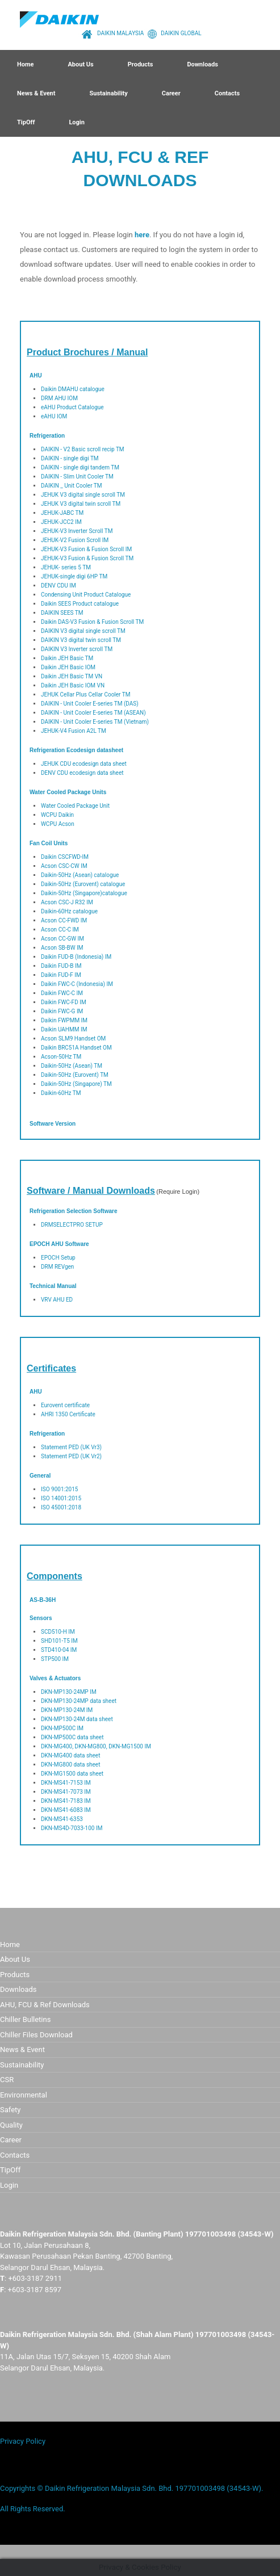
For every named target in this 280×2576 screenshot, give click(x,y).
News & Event (36, 93)
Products (140, 64)
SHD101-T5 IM (59, 1641)
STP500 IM (55, 1659)
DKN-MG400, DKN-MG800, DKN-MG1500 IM (96, 1746)
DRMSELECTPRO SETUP (72, 1225)
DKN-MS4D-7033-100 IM (71, 1828)
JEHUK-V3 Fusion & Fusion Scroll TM (87, 558)
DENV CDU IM (58, 585)
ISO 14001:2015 (61, 1498)
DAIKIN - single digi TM (70, 458)
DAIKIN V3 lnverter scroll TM (76, 649)
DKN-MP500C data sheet (72, 1737)
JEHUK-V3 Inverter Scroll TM (76, 531)
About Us (80, 64)
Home (25, 64)
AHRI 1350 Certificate (68, 1414)
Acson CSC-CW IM (64, 866)
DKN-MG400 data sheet (70, 1755)
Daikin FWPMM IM (64, 1020)
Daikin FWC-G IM (62, 1011)
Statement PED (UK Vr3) (71, 1447)
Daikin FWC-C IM (62, 993)
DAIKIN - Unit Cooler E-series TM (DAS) (90, 703)
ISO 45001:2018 (61, 1507)
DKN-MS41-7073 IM (66, 1792)
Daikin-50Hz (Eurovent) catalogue (83, 884)
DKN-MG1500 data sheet (72, 1774)
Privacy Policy (22, 2441)
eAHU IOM (54, 416)
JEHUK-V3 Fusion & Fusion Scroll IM (86, 549)
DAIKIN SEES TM (62, 613)
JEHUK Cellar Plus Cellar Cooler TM (85, 694)
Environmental (23, 2095)
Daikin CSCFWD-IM (65, 857)
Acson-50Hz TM (61, 1057)
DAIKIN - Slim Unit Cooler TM (77, 476)
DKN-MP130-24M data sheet (77, 1719)
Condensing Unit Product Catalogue (86, 594)
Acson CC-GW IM (62, 938)
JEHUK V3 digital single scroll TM (83, 495)
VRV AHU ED (57, 1300)
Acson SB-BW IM (62, 948)
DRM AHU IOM (59, 398)
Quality (11, 2125)
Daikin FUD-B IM (61, 966)
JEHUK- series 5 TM (66, 567)
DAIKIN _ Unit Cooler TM (71, 486)
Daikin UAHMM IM (64, 1029)
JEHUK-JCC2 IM (61, 522)
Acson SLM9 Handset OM (73, 1038)
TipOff (26, 122)
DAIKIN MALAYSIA (111, 33)
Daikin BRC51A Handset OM (76, 1047)
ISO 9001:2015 (59, 1489)
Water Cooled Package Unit (75, 806)
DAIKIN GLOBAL (172, 33)
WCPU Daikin (57, 815)
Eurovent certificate (65, 1405)
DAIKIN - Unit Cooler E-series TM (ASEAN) (93, 713)
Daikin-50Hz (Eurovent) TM (74, 1075)
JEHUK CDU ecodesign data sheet (84, 764)
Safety (10, 2109)
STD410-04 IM (59, 1650)
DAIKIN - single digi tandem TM (80, 467)
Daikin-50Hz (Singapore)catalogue (84, 893)
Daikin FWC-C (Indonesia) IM (77, 984)
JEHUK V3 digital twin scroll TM (80, 504)
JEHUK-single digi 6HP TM (74, 576)
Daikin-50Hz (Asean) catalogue (80, 875)
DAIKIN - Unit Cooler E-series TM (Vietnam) (95, 722)
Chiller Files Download (36, 2034)
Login (77, 122)
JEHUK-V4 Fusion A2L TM (73, 731)
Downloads (202, 64)
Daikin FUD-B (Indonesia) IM (76, 957)
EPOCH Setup (58, 1258)
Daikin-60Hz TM (61, 1093)
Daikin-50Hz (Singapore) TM (76, 1084)
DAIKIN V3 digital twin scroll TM (81, 640)
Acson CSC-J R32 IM (67, 902)
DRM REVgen (57, 1267)
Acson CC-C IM (60, 929)
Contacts (227, 93)
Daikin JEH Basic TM (67, 658)
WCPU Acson (57, 824)
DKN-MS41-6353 (62, 1819)
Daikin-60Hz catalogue (69, 911)
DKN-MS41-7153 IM (66, 1783)
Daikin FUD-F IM (61, 975)
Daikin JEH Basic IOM (68, 667)
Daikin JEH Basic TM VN (71, 676)
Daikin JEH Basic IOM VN (73, 685)
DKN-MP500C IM (62, 1728)
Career (171, 93)
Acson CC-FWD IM (64, 920)
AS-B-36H (43, 1600)
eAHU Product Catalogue (72, 407)
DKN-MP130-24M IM (67, 1710)
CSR (7, 2079)
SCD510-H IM (58, 1632)
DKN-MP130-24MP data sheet (78, 1701)
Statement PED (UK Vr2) (71, 1456)
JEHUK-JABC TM (62, 513)
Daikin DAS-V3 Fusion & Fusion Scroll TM (92, 622)
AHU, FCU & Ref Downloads (45, 2004)
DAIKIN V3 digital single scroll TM (83, 631)
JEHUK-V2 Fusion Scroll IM (74, 540)
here (142, 234)
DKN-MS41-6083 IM (66, 1810)
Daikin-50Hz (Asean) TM (71, 1066)
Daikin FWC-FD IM (63, 1002)
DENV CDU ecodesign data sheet (82, 773)
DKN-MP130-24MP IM (69, 1692)
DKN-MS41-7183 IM (66, 1801)
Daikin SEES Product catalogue (80, 604)
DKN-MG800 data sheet (70, 1764)
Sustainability (109, 93)
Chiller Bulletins (25, 2019)
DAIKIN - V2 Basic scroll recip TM (82, 449)
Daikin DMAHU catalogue (73, 389)
